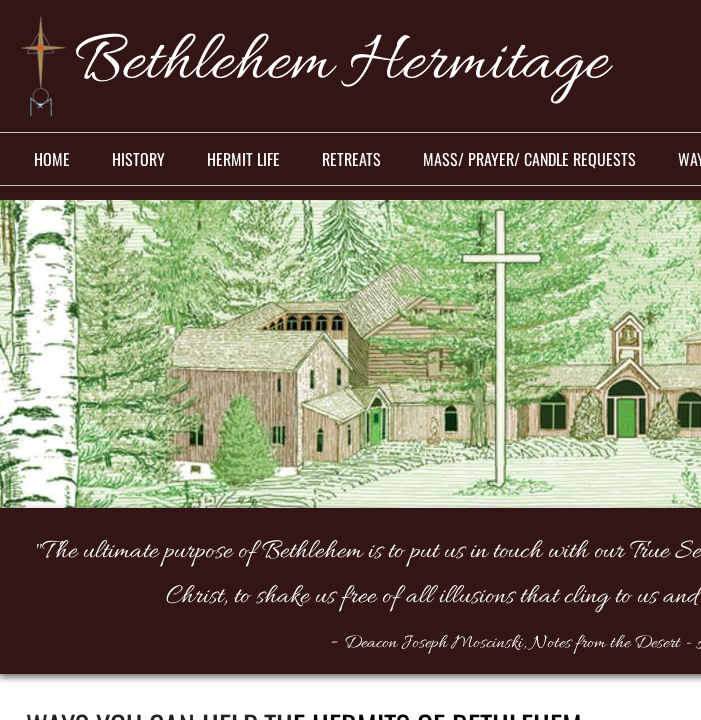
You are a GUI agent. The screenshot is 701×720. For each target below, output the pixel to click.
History (138, 159)
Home (52, 159)
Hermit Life (243, 159)
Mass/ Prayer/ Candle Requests (529, 159)
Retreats (351, 159)
